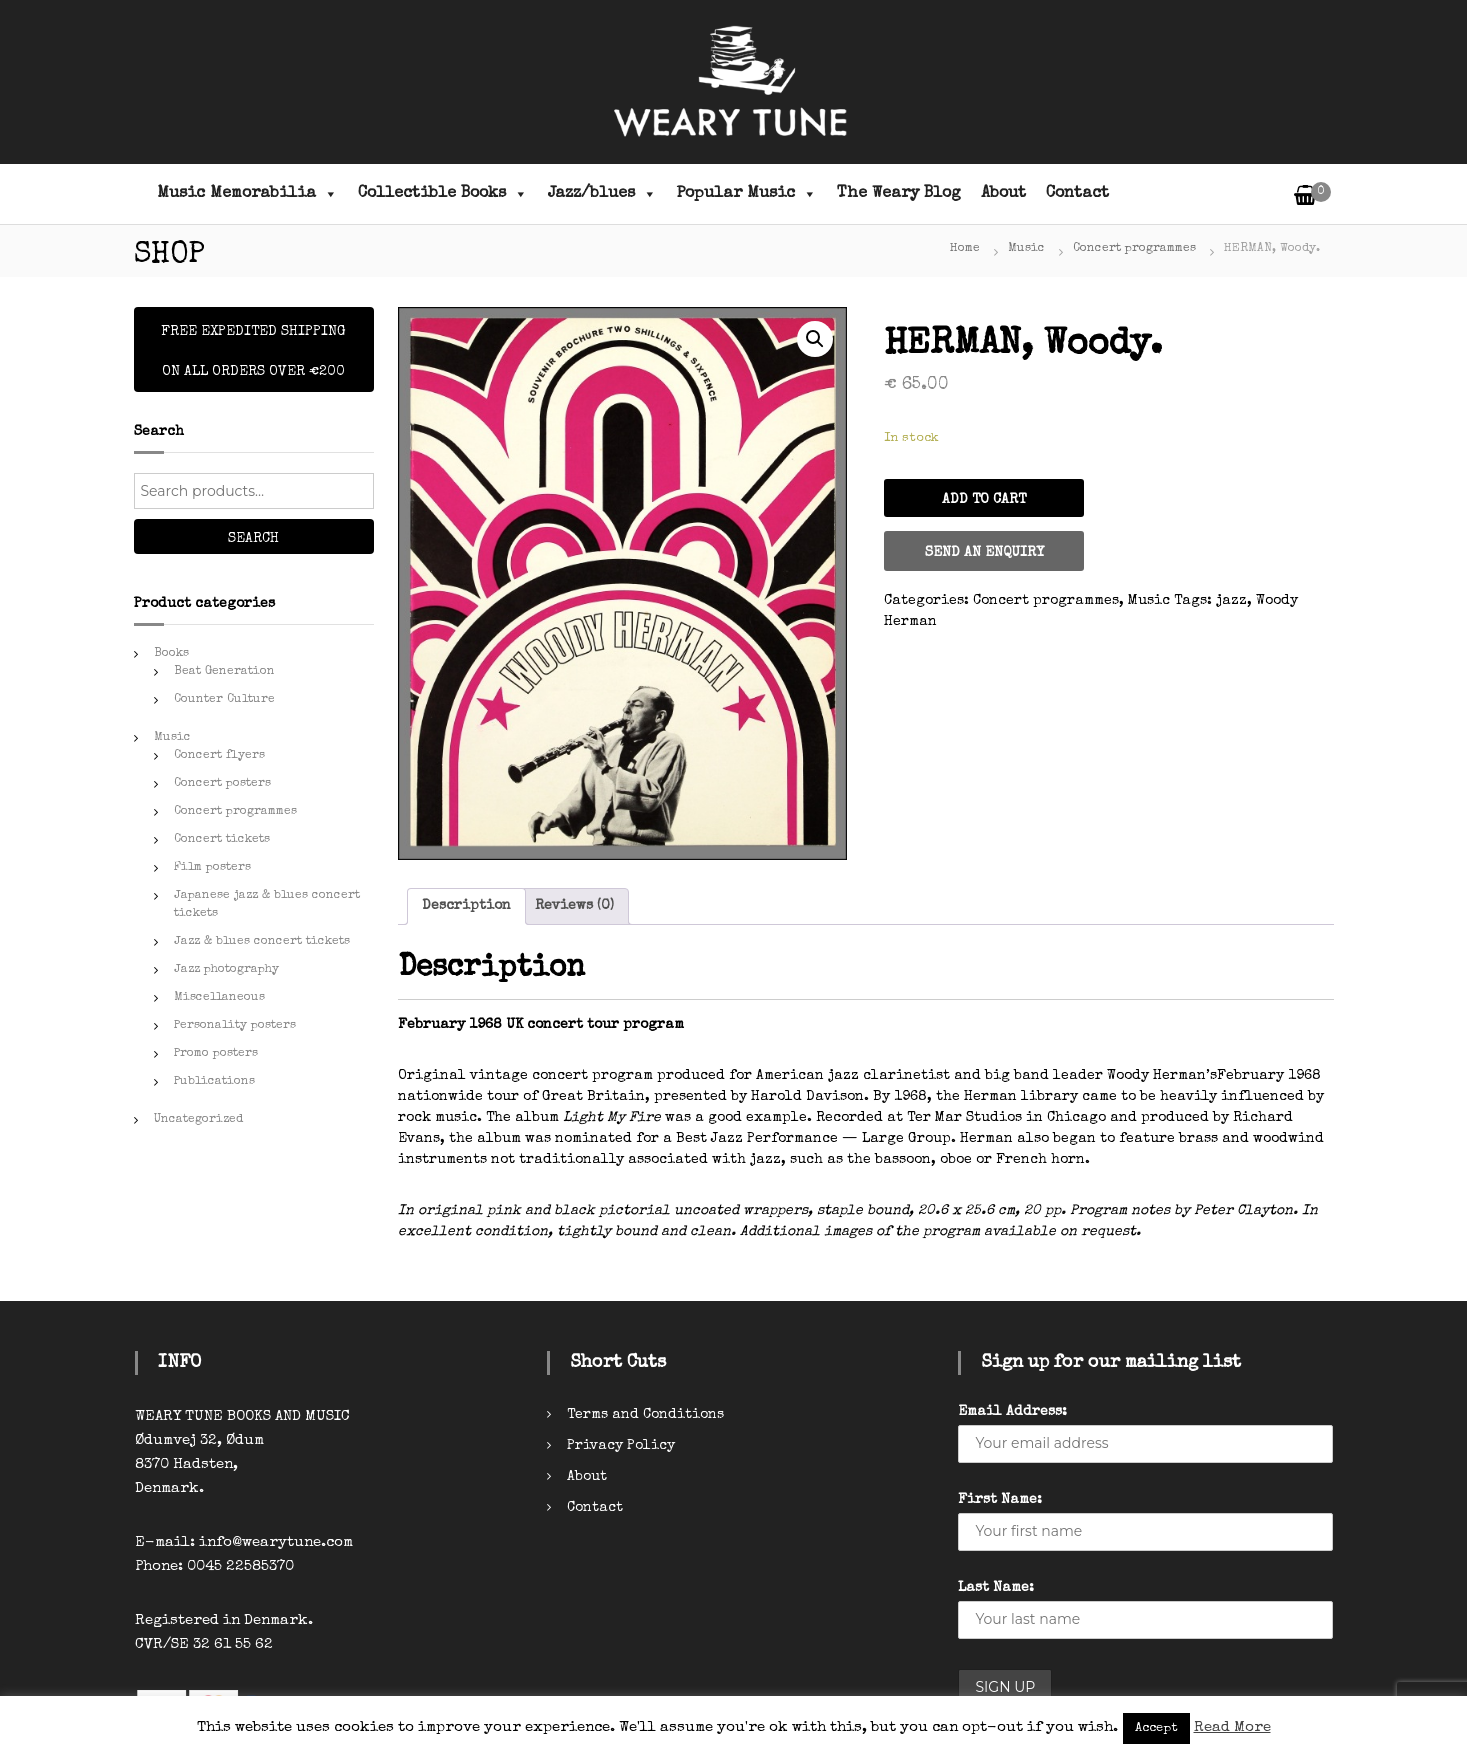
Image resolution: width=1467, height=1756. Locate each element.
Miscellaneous (219, 998)
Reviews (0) (574, 906)
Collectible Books (443, 194)
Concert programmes (1134, 249)
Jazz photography (226, 970)
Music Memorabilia (247, 194)
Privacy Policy (621, 1446)
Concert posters (222, 784)
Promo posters (216, 1054)
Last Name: (996, 1588)
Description (466, 906)
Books (171, 654)
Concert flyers (219, 756)
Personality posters (235, 1026)
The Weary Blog (899, 194)
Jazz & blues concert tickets (262, 942)
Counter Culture (224, 700)
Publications (214, 1082)
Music (1026, 249)
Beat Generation (224, 672)
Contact (1077, 194)
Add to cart (984, 500)
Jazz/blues (602, 194)
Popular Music (747, 194)
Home (965, 249)
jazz (1231, 601)
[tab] (466, 906)
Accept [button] (1156, 1728)
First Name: (1000, 1500)
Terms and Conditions (645, 1415)
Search (253, 539)
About (1003, 194)
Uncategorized (198, 1120)
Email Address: (1012, 1412)
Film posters (212, 868)
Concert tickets (222, 840)
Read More (1232, 1727)
